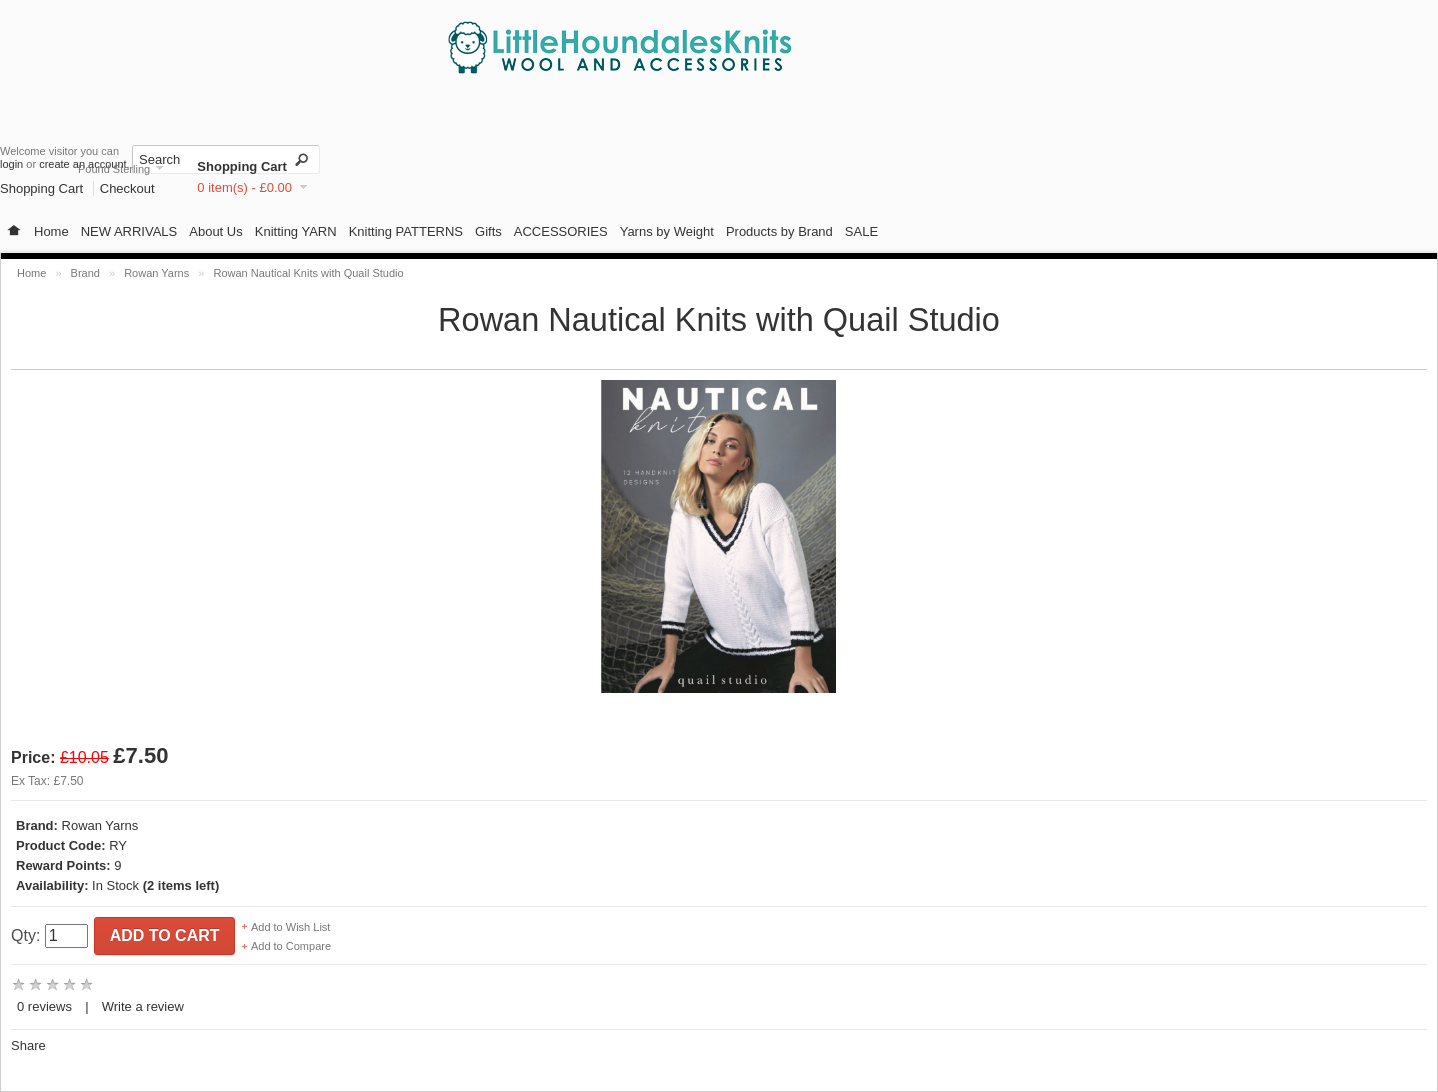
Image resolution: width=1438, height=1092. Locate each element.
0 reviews (44, 1006)
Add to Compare (291, 946)
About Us (215, 231)
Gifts (488, 231)
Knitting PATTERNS (406, 231)
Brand (85, 273)
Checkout (127, 188)
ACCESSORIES (561, 231)
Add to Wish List (290, 927)
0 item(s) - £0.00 (244, 187)
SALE (861, 231)
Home (51, 231)
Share (28, 1045)
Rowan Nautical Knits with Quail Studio (308, 273)
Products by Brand (779, 231)
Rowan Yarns (156, 273)
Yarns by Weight (667, 231)
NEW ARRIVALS (129, 231)
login (11, 164)
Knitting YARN (296, 231)
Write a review (143, 1006)
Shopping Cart (242, 166)
